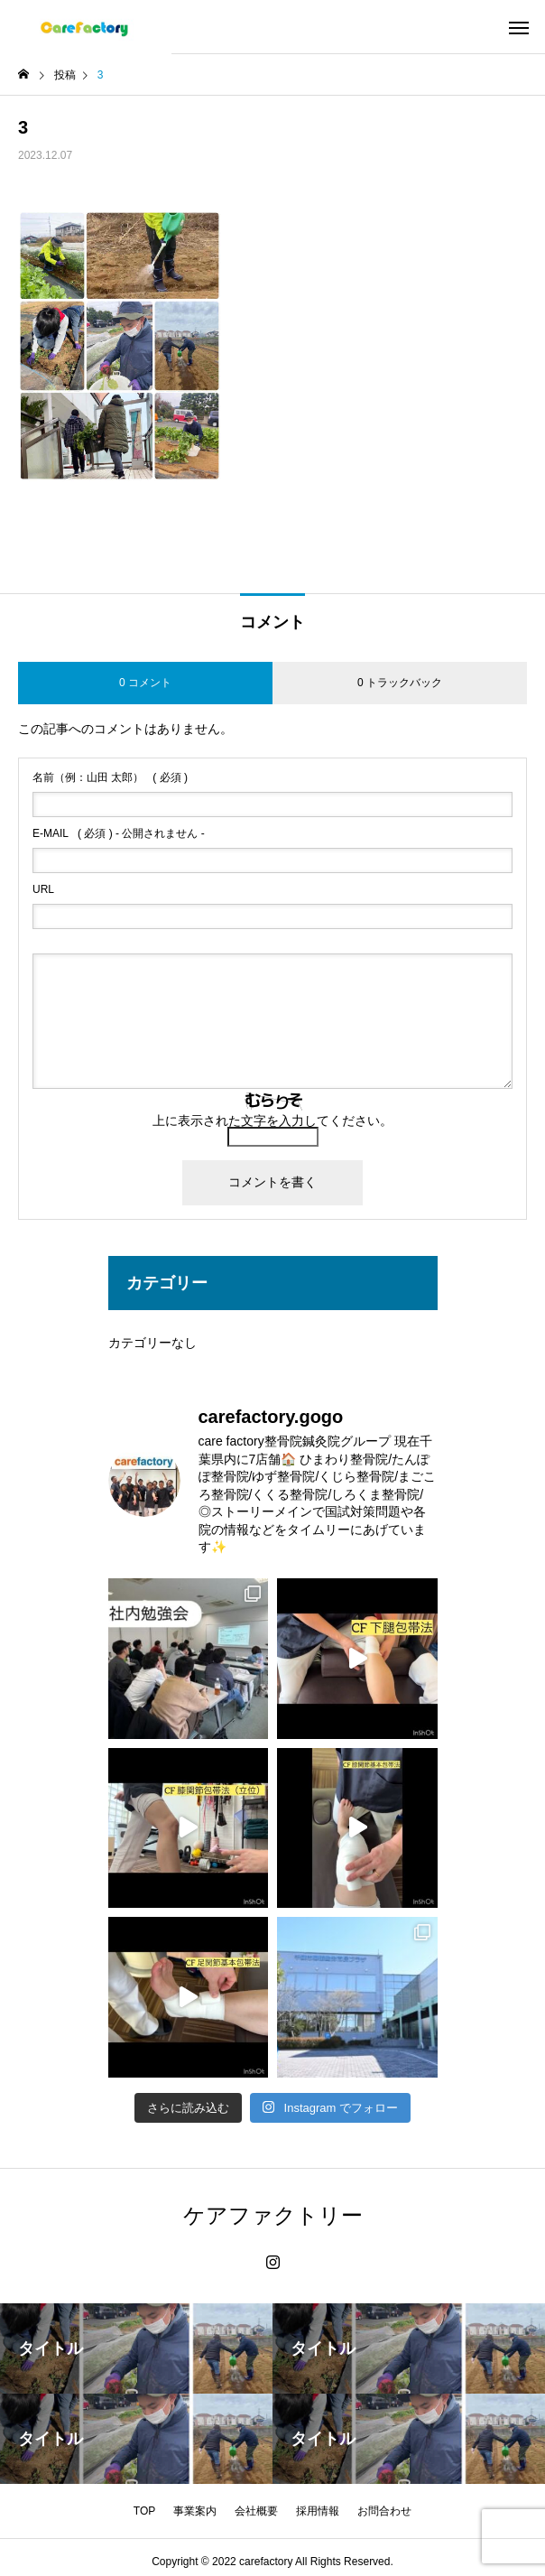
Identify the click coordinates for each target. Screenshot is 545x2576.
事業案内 (195, 2511)
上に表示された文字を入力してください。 (272, 1120)
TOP (144, 2511)
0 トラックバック (399, 682)
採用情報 (317, 2511)
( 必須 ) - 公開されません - (118, 833)
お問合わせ (384, 2511)
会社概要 (256, 2511)
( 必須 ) (110, 777)
